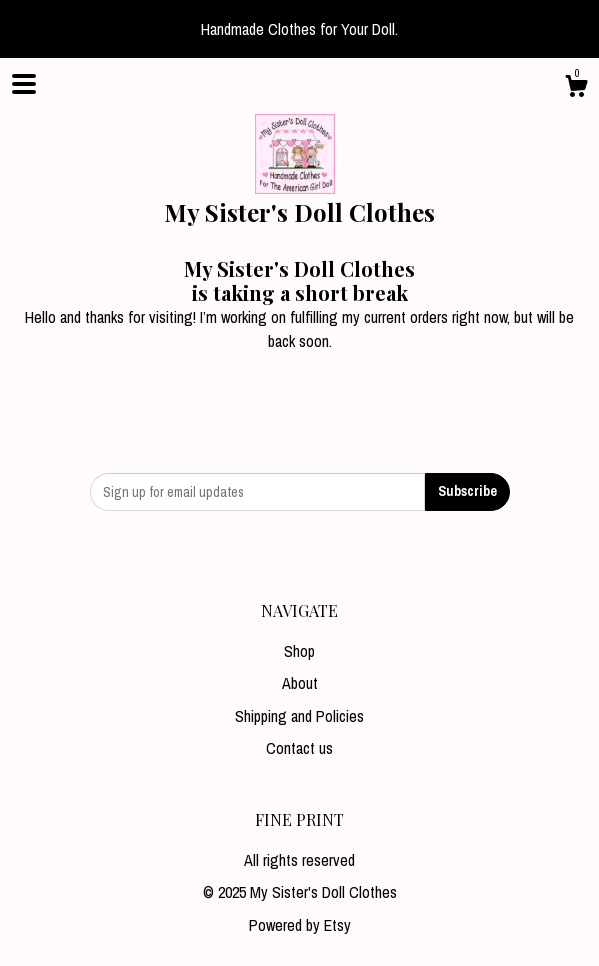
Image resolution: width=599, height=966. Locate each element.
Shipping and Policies (299, 716)
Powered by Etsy (300, 925)
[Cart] (576, 89)
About (300, 683)
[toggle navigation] (24, 84)
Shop (299, 651)
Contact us (299, 748)
